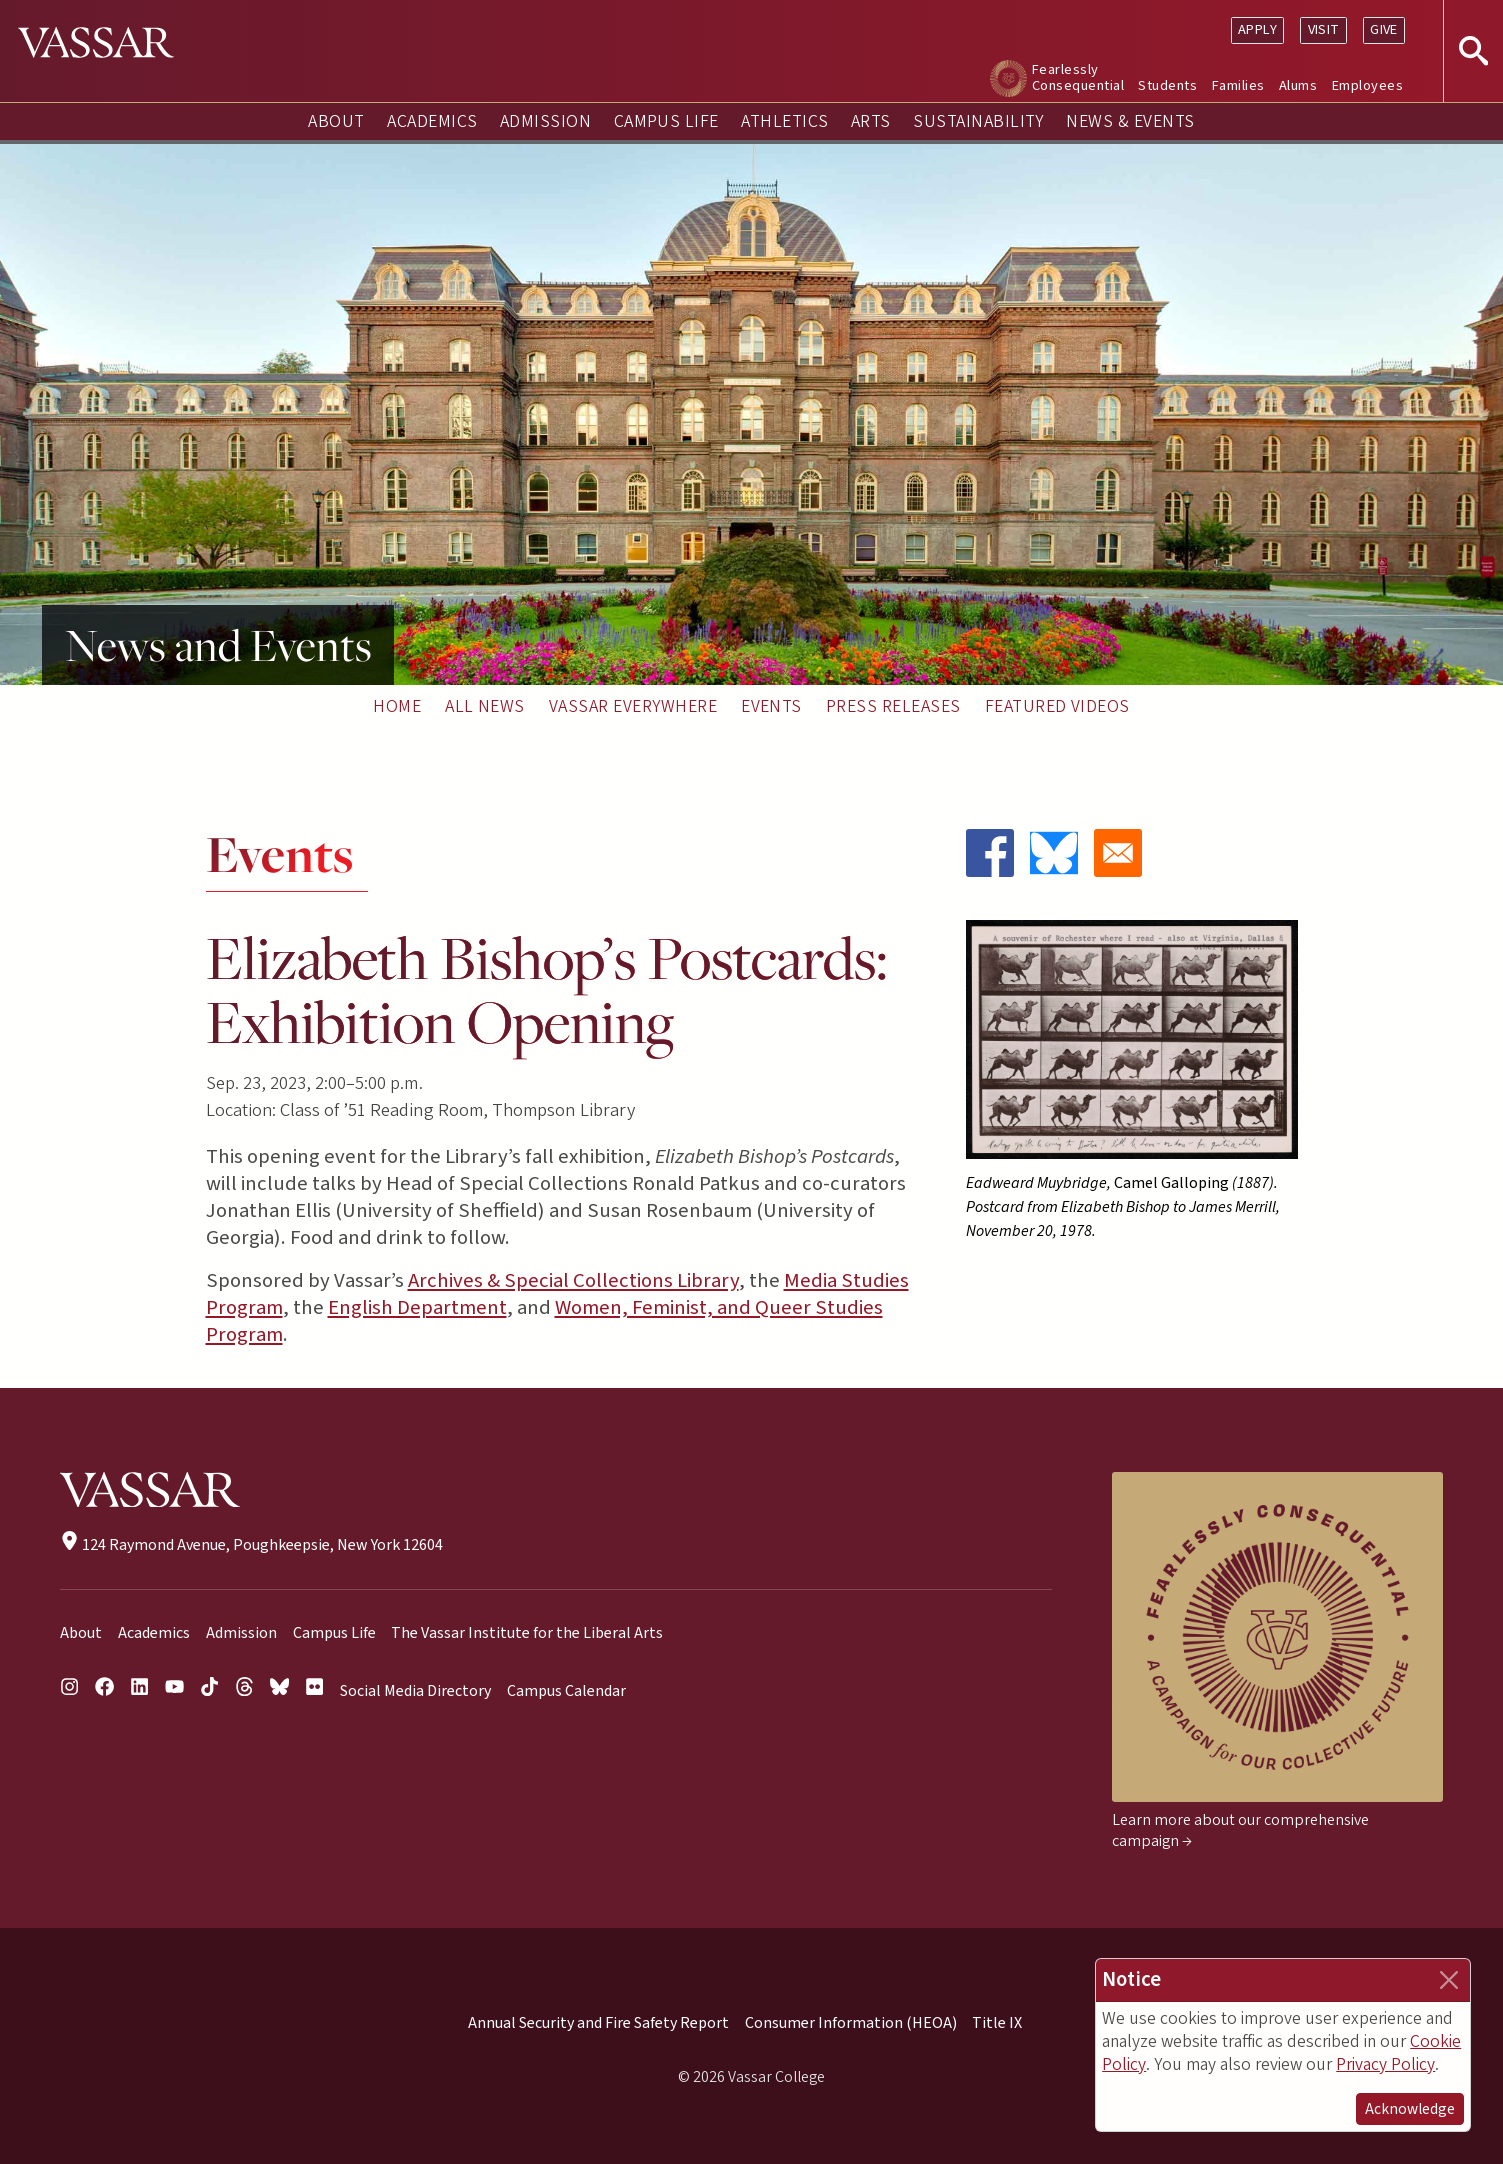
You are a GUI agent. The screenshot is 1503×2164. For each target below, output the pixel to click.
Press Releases (893, 706)
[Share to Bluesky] (1054, 853)
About (336, 121)
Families (1238, 85)
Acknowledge (1410, 2109)
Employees (1367, 85)
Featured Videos (1057, 706)
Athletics (784, 121)
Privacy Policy (1385, 2064)
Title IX (997, 2023)
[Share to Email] (1118, 853)
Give (1384, 29)
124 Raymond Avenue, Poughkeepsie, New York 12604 (251, 1545)
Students (1167, 85)
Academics (432, 121)
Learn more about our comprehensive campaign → (1240, 1830)
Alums (1298, 85)
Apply (1257, 29)
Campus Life (666, 121)
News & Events (1130, 121)
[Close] (1449, 1980)
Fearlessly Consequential (1078, 77)
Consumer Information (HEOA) (851, 2023)
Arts (871, 121)
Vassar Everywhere (633, 706)
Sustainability (978, 121)
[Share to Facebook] (990, 853)
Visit (1324, 29)
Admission (545, 121)
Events (771, 706)
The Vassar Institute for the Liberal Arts (527, 1633)
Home (397, 706)
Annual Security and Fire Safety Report (598, 2023)
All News (485, 706)
